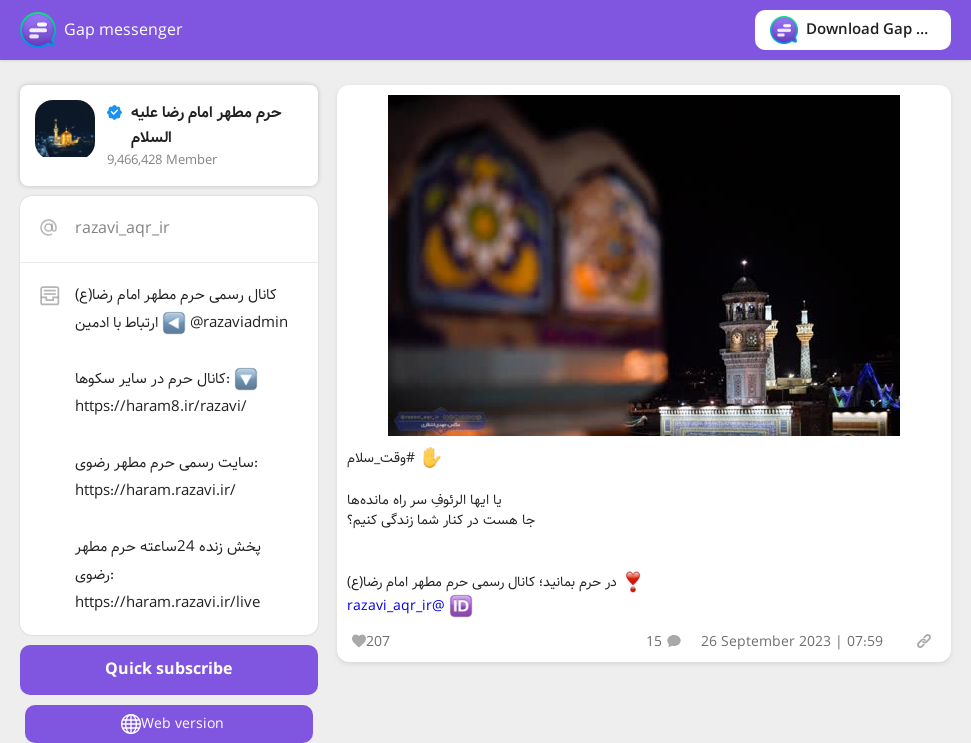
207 (371, 642)
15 (663, 642)
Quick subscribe (168, 669)
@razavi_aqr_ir (396, 606)
